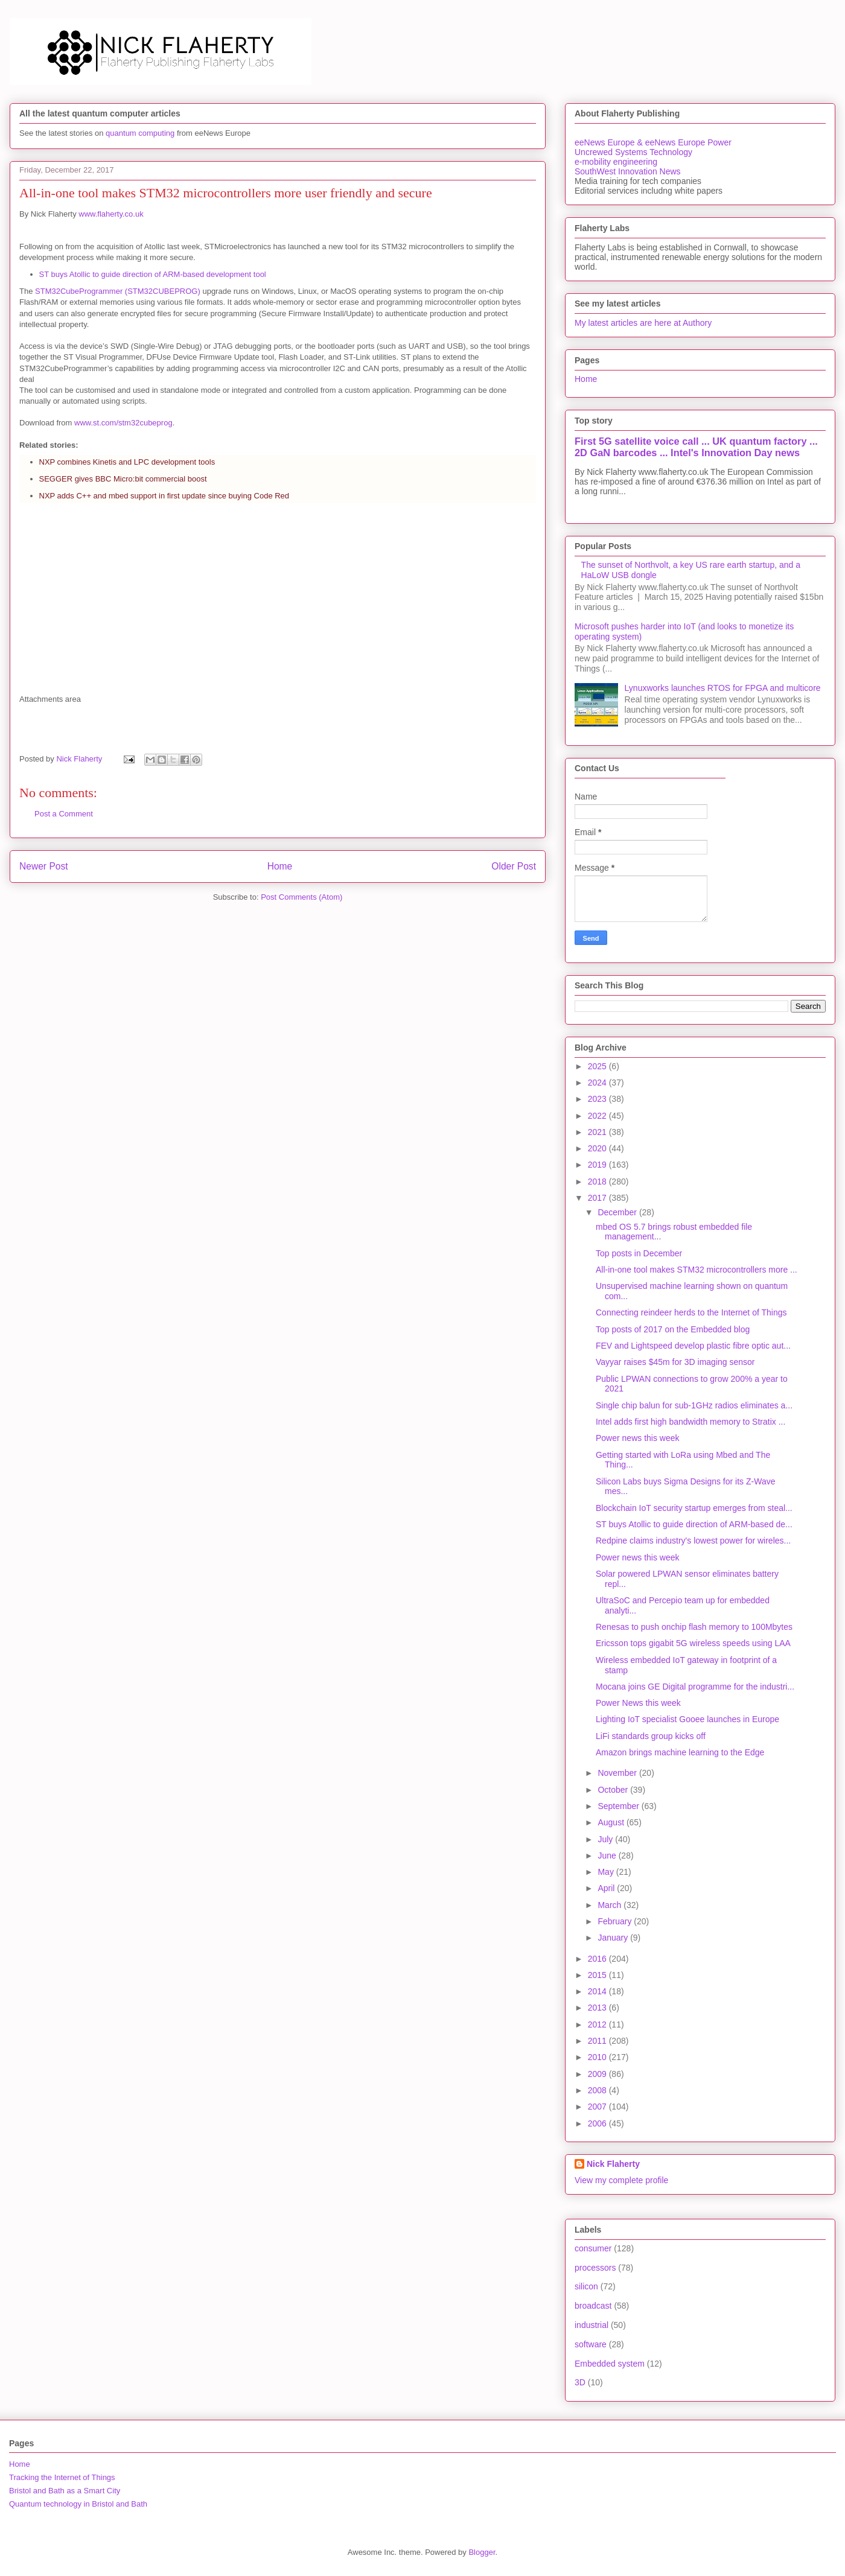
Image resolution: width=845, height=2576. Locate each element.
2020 (598, 1148)
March (610, 1905)
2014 (598, 1991)
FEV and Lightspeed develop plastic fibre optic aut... (693, 1345)
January (614, 1937)
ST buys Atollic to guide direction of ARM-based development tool (152, 274)
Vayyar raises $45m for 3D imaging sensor (675, 1362)
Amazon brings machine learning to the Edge (680, 1752)
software (591, 2344)
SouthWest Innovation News (628, 171)
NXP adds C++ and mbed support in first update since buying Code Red (164, 495)
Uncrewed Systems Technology (633, 152)
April (607, 1888)
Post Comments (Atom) (301, 897)
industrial (591, 2325)
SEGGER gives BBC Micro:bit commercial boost (123, 478)
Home (280, 866)
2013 (598, 2007)
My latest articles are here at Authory (643, 323)
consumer (593, 2248)
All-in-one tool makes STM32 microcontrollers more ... (696, 1269)
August (612, 1822)
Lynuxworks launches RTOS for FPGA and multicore (723, 688)
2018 (598, 1181)
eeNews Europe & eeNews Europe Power (653, 142)
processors (595, 2267)
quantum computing (140, 133)
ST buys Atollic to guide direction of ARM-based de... (694, 1524)
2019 (598, 1164)
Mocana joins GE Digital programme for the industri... (695, 1686)
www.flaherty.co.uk (110, 213)
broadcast (593, 2305)
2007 (598, 2106)
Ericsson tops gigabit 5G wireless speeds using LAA (693, 1643)
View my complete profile (621, 2180)
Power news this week (638, 1438)
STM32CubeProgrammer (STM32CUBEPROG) (117, 291)
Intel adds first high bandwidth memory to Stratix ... (690, 1421)
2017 (598, 1198)
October (614, 1790)
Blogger (481, 2552)
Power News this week (638, 1703)
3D (580, 2382)
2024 (598, 1082)
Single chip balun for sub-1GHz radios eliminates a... (694, 1405)
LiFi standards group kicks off (651, 1736)
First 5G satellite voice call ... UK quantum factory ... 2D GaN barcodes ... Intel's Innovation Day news (696, 447)
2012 (598, 2024)
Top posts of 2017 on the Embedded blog (673, 1329)
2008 (598, 2090)
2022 (598, 1116)
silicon (586, 2286)
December (618, 1212)
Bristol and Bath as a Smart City (64, 2490)
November (618, 1773)
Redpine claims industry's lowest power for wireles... (693, 1540)
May (607, 1872)
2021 (598, 1132)
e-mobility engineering (616, 162)
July (606, 1839)
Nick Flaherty (613, 2164)
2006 (598, 2123)
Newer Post (43, 866)
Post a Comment (63, 813)
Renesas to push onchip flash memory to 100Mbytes (694, 1627)
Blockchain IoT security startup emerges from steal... (694, 1508)
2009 (598, 2074)
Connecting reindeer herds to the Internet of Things (691, 1312)
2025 (598, 1066)
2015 (598, 1975)
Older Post (513, 866)
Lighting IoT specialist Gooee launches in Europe (687, 1719)
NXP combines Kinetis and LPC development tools (127, 461)
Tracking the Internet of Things (62, 2477)
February (616, 1921)
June (608, 1855)
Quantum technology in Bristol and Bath (78, 2503)
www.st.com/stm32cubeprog (123, 422)
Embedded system (610, 2363)
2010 (598, 2057)
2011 (598, 2041)
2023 (598, 1099)
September (619, 1806)
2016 (598, 1959)
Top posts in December (639, 1253)
